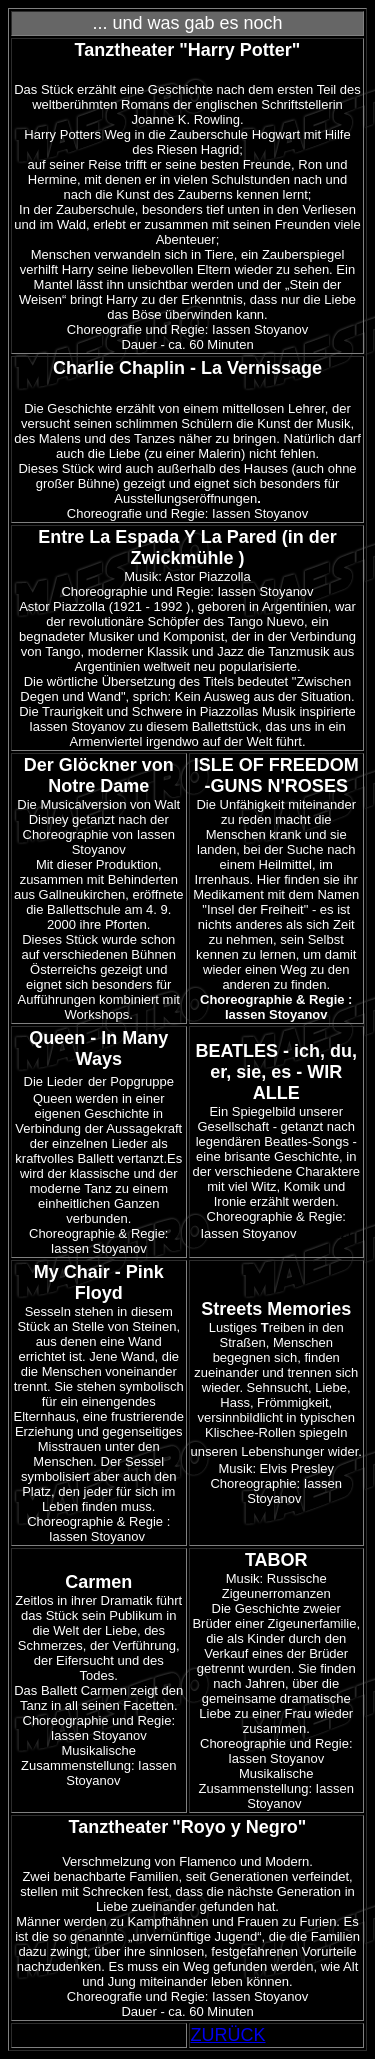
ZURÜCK (228, 2035)
